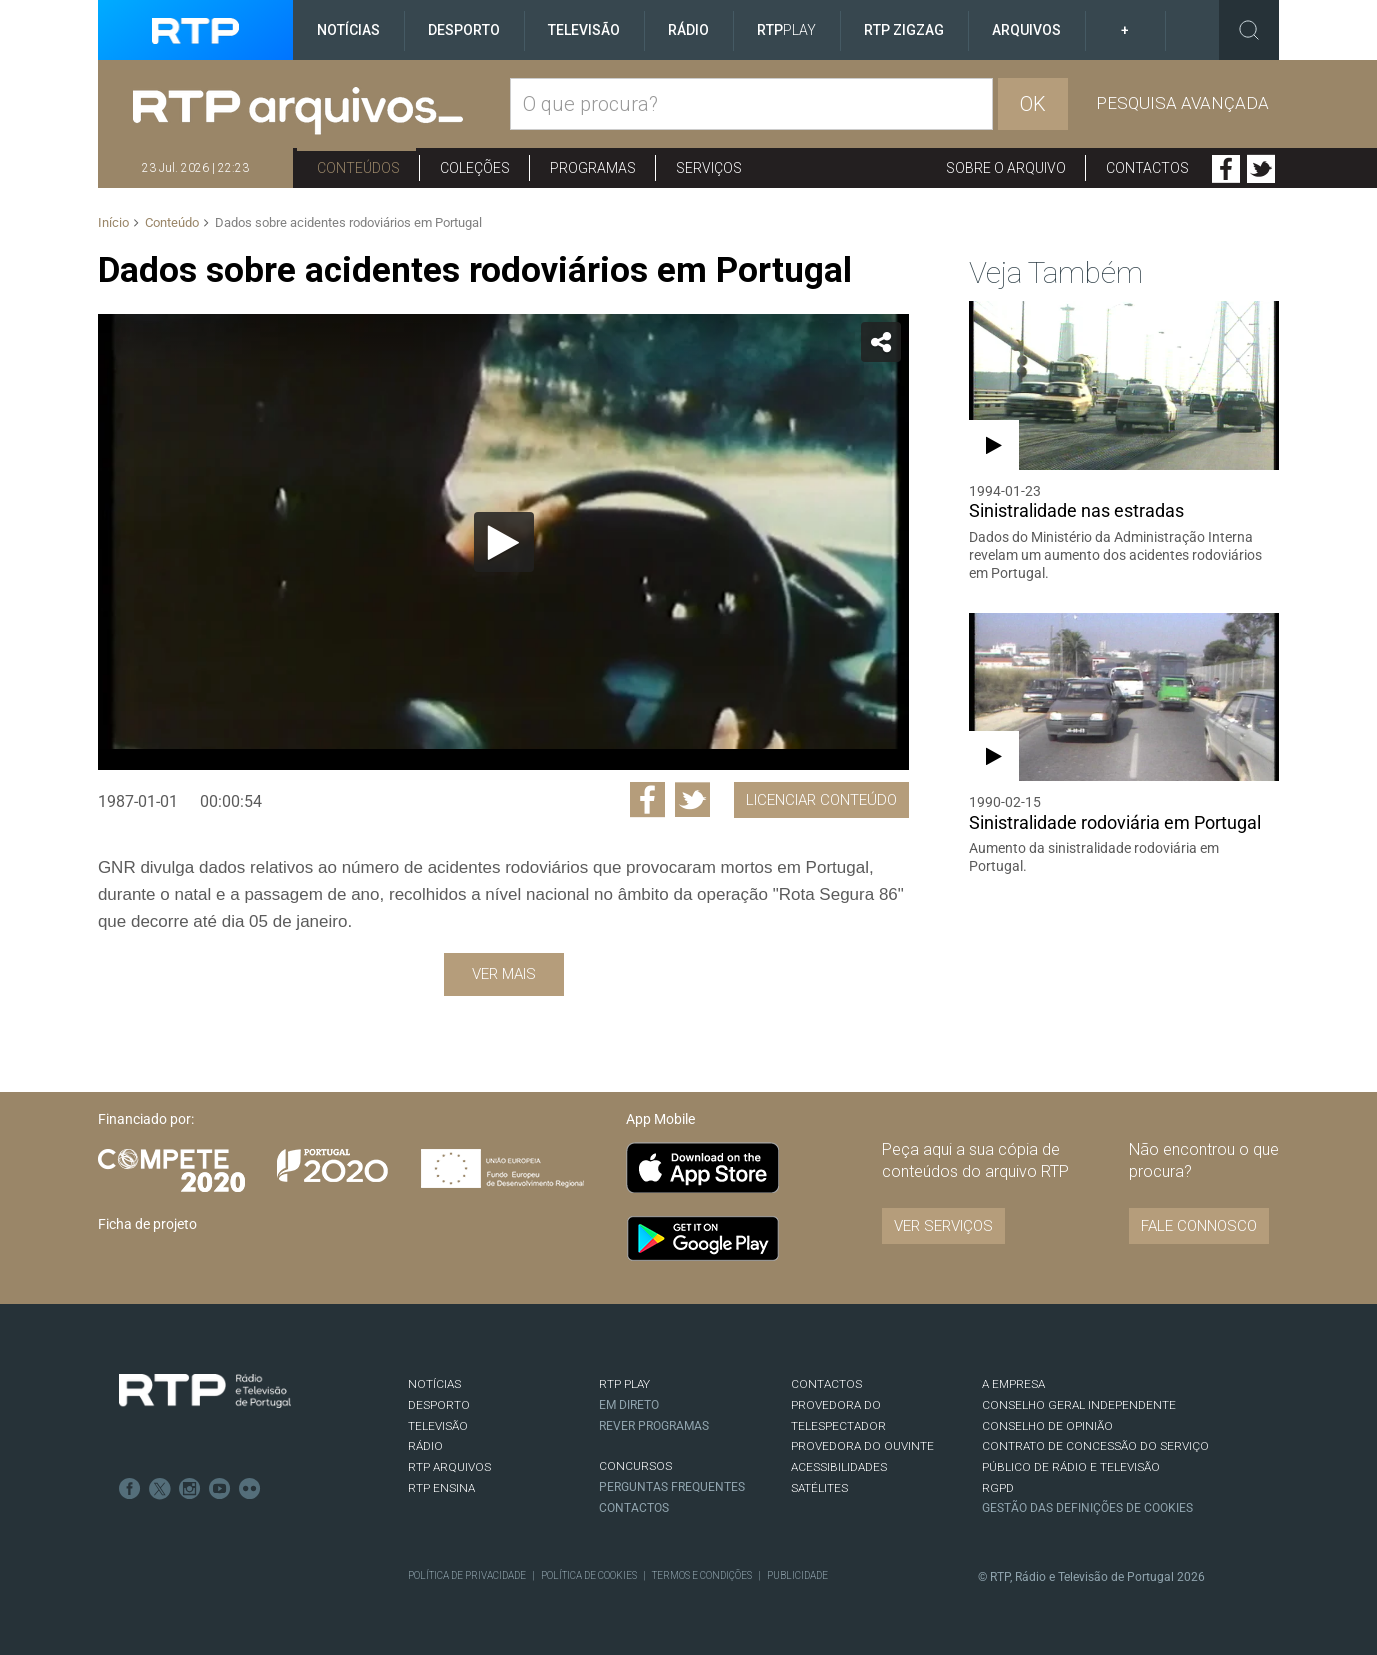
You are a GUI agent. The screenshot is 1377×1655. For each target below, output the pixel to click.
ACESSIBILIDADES (839, 1467)
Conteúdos (358, 168)
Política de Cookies (589, 1575)
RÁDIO (425, 1446)
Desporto (464, 30)
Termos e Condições (702, 1575)
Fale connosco (1199, 1226)
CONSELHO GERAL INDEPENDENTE (1079, 1405)
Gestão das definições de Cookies (1087, 1508)
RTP (786, 30)
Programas (593, 168)
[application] (503, 542)
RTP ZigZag (904, 30)
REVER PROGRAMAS (654, 1426)
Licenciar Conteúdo (821, 800)
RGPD (998, 1488)
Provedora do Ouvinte (862, 1446)
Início (113, 222)
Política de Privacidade (467, 1575)
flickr (250, 1489)
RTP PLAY (624, 1384)
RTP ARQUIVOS (449, 1467)
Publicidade (797, 1575)
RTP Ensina (441, 1488)
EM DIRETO (629, 1405)
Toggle (1249, 30)
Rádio (688, 30)
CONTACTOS (826, 1384)
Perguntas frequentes (672, 1487)
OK (1033, 104)
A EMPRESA (1013, 1384)
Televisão (584, 30)
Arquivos (1026, 30)
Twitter (1261, 169)
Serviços (709, 168)
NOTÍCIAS (434, 1384)
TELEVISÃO (438, 1426)
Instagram (190, 1489)
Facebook (1226, 169)
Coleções (475, 168)
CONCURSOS (635, 1466)
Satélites (819, 1488)
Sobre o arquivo (1006, 168)
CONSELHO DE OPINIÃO (1047, 1426)
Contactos (1147, 168)
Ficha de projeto (147, 1224)
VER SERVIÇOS (943, 1226)
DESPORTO (439, 1405)
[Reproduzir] (504, 542)
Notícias (348, 30)
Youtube (220, 1489)
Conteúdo (172, 222)
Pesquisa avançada (1182, 103)
